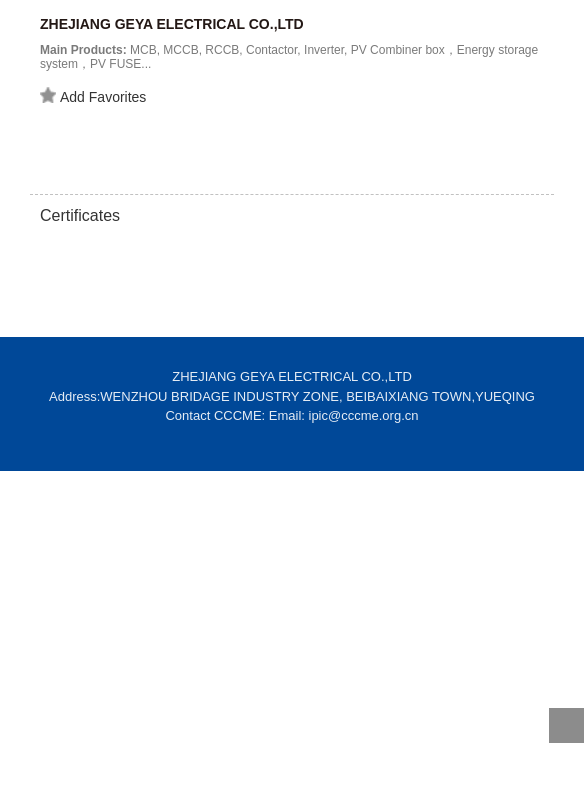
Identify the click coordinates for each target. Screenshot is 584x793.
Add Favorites (93, 96)
